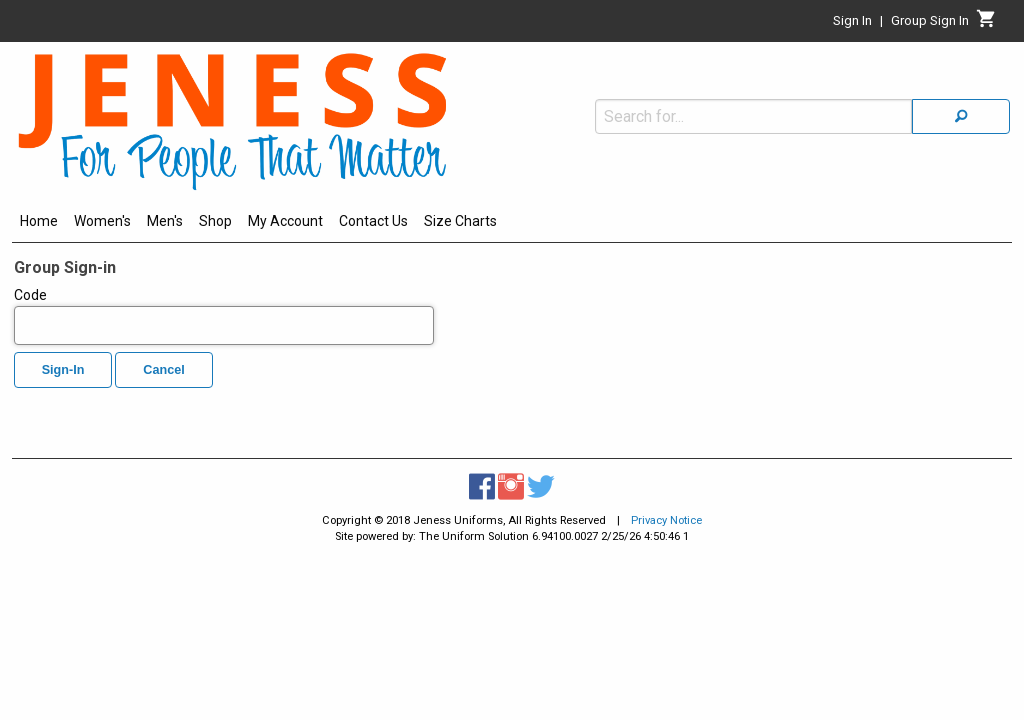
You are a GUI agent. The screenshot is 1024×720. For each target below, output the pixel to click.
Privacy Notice (666, 520)
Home (39, 221)
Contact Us (373, 221)
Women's (102, 221)
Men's (165, 221)
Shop (215, 221)
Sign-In (63, 370)
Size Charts (460, 221)
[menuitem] (39, 224)
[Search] (961, 73)
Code (224, 316)
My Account (285, 221)
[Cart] (986, 24)
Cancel (163, 370)
